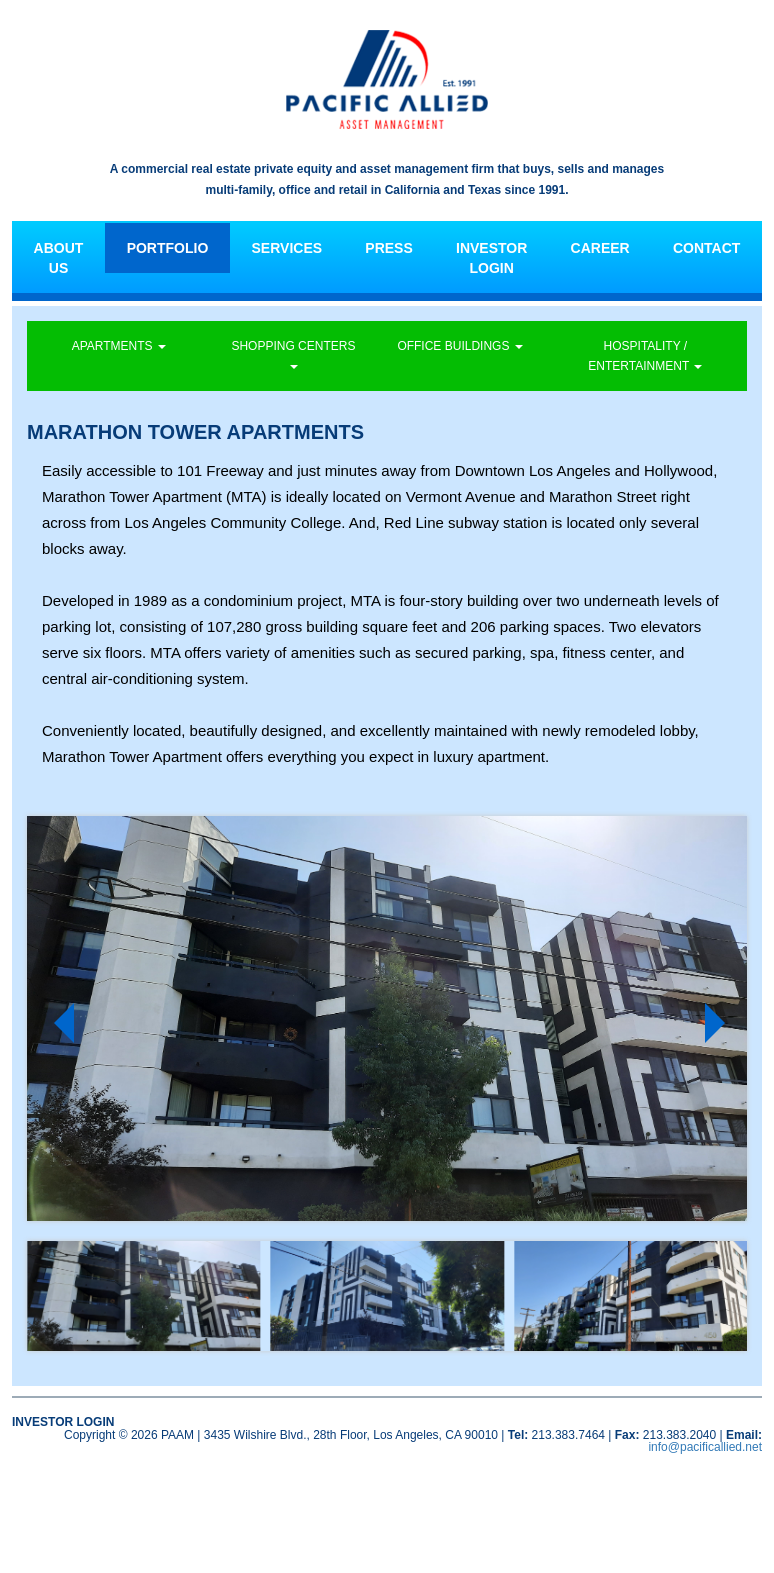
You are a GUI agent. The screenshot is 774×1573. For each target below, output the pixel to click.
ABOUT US (59, 258)
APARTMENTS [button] (119, 346)
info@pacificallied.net (705, 1447)
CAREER (600, 248)
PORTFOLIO (168, 248)
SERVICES (287, 248)
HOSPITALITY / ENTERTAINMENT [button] (645, 356)
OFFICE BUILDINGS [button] (459, 346)
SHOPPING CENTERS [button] (293, 354)
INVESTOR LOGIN (491, 258)
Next (721, 1023)
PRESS (388, 248)
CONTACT (706, 248)
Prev (58, 1023)
